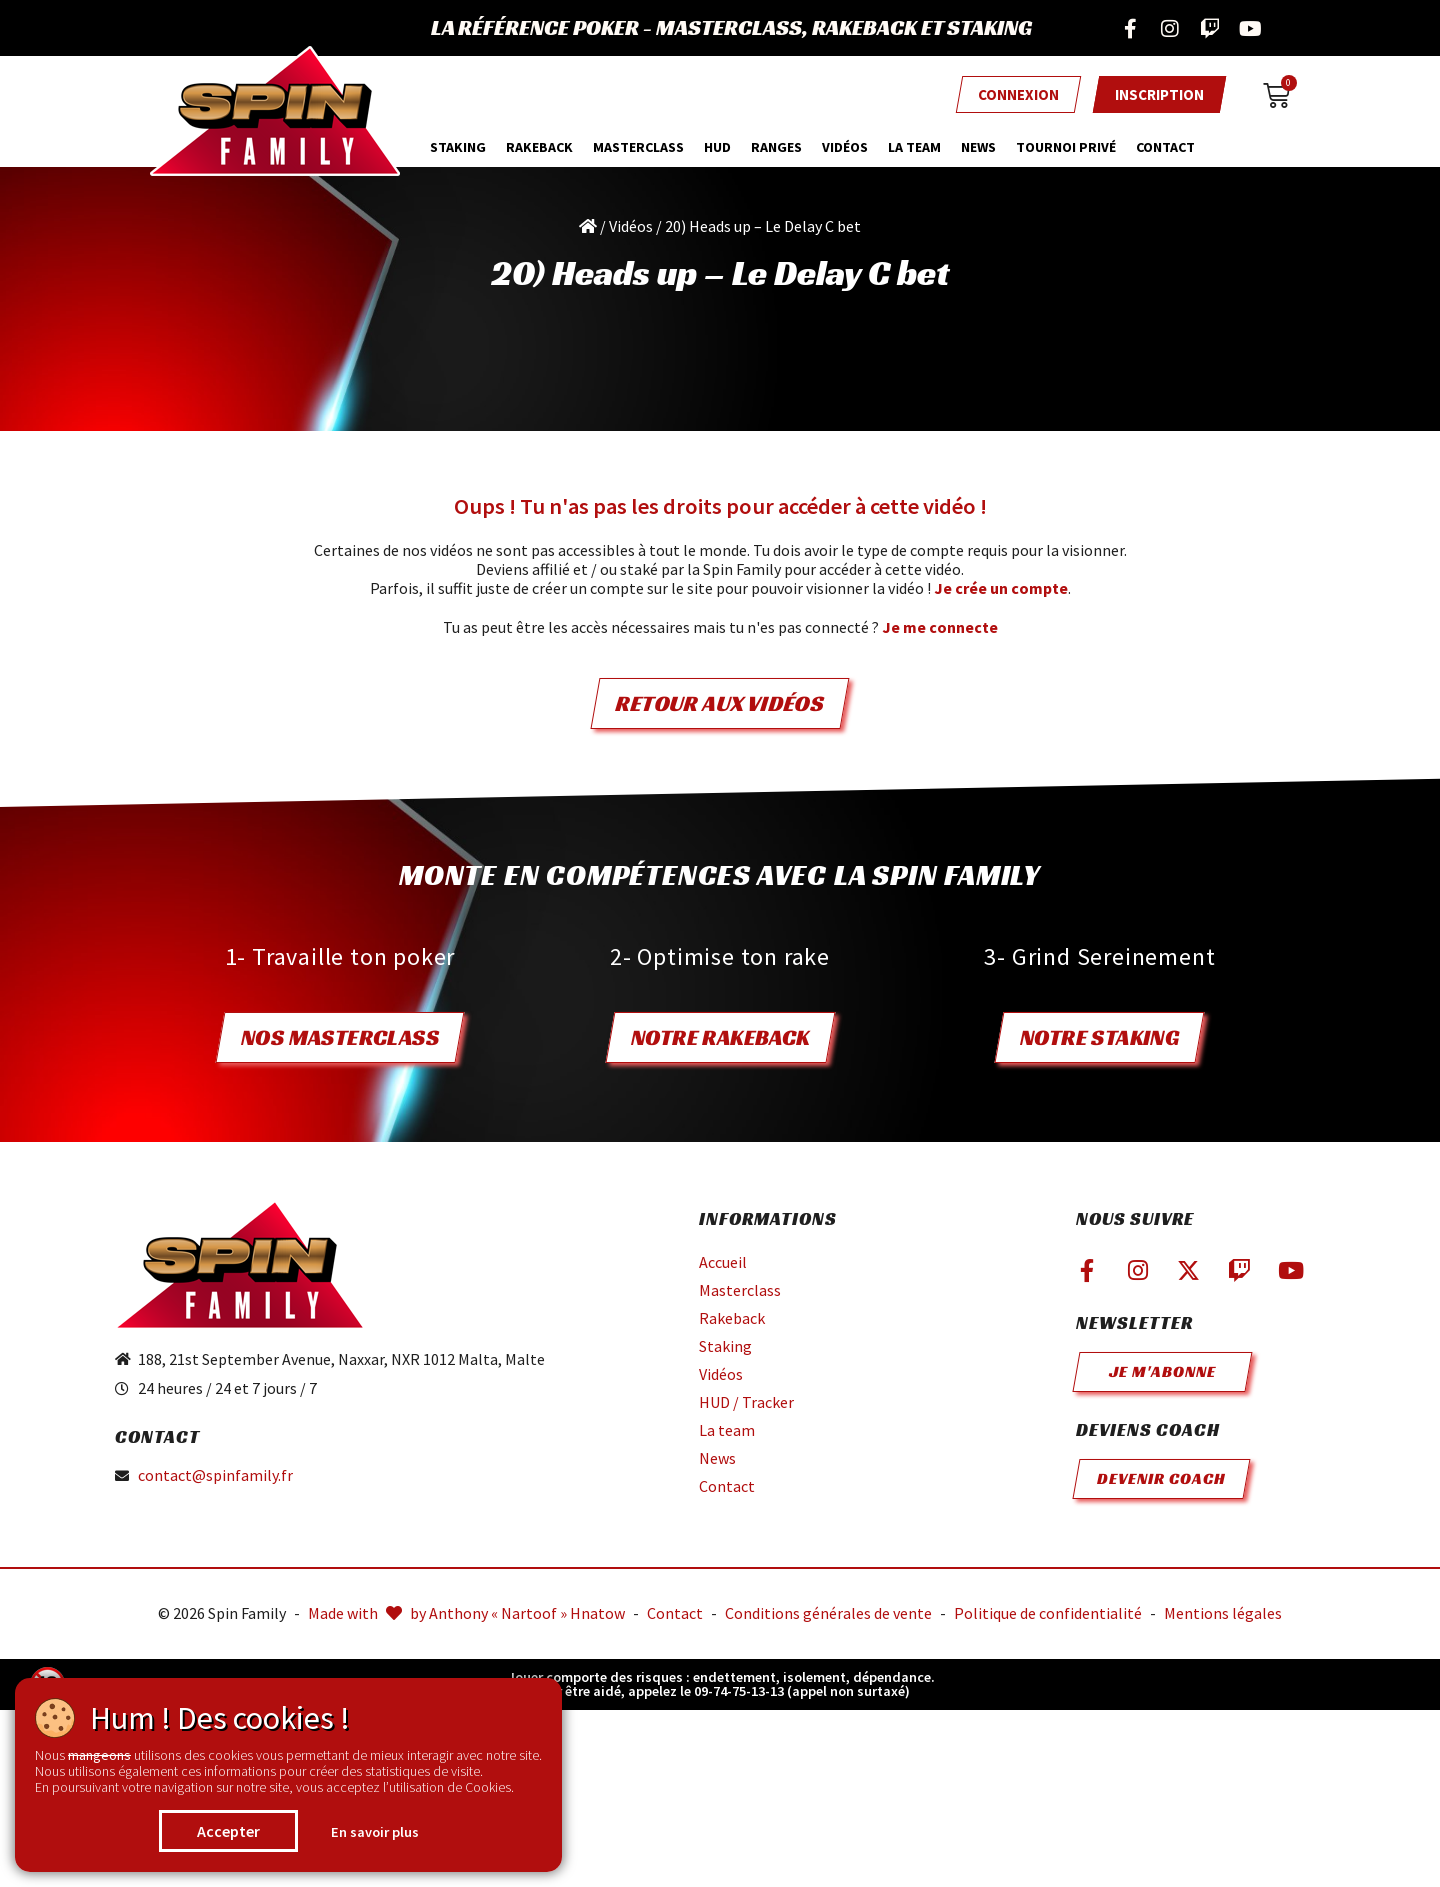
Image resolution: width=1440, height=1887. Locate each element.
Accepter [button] (228, 1831)
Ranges (776, 147)
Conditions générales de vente (828, 1613)
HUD (717, 147)
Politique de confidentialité (1048, 1613)
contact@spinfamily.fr (215, 1475)
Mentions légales (1223, 1613)
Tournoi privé (1066, 147)
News (978, 147)
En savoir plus (375, 1832)
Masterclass (740, 1290)
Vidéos (845, 147)
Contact (1165, 147)
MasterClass (638, 147)
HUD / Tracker (746, 1402)
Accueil (723, 1262)
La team (914, 147)
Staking (458, 147)
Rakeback (539, 147)
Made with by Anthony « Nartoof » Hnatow (466, 1613)
